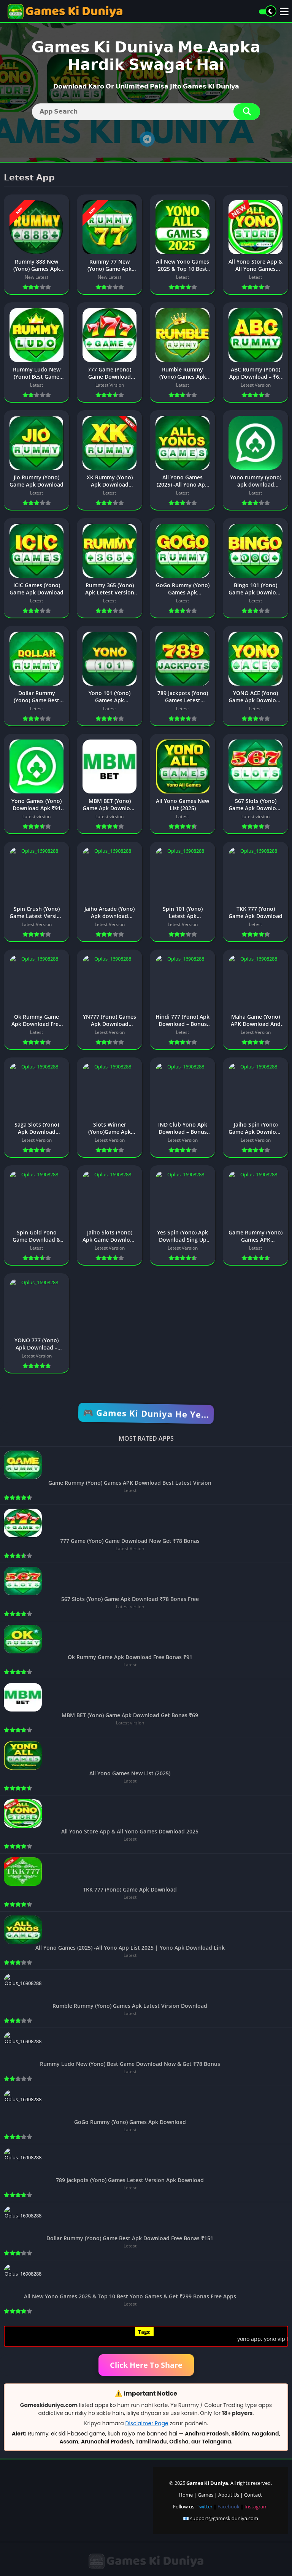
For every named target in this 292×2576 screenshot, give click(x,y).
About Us (228, 2494)
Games (205, 2494)
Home (186, 2494)
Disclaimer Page (146, 2423)
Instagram (256, 2506)
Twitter (205, 2506)
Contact (253, 2494)
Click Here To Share (146, 2365)
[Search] (146, 111)
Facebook (228, 2506)
